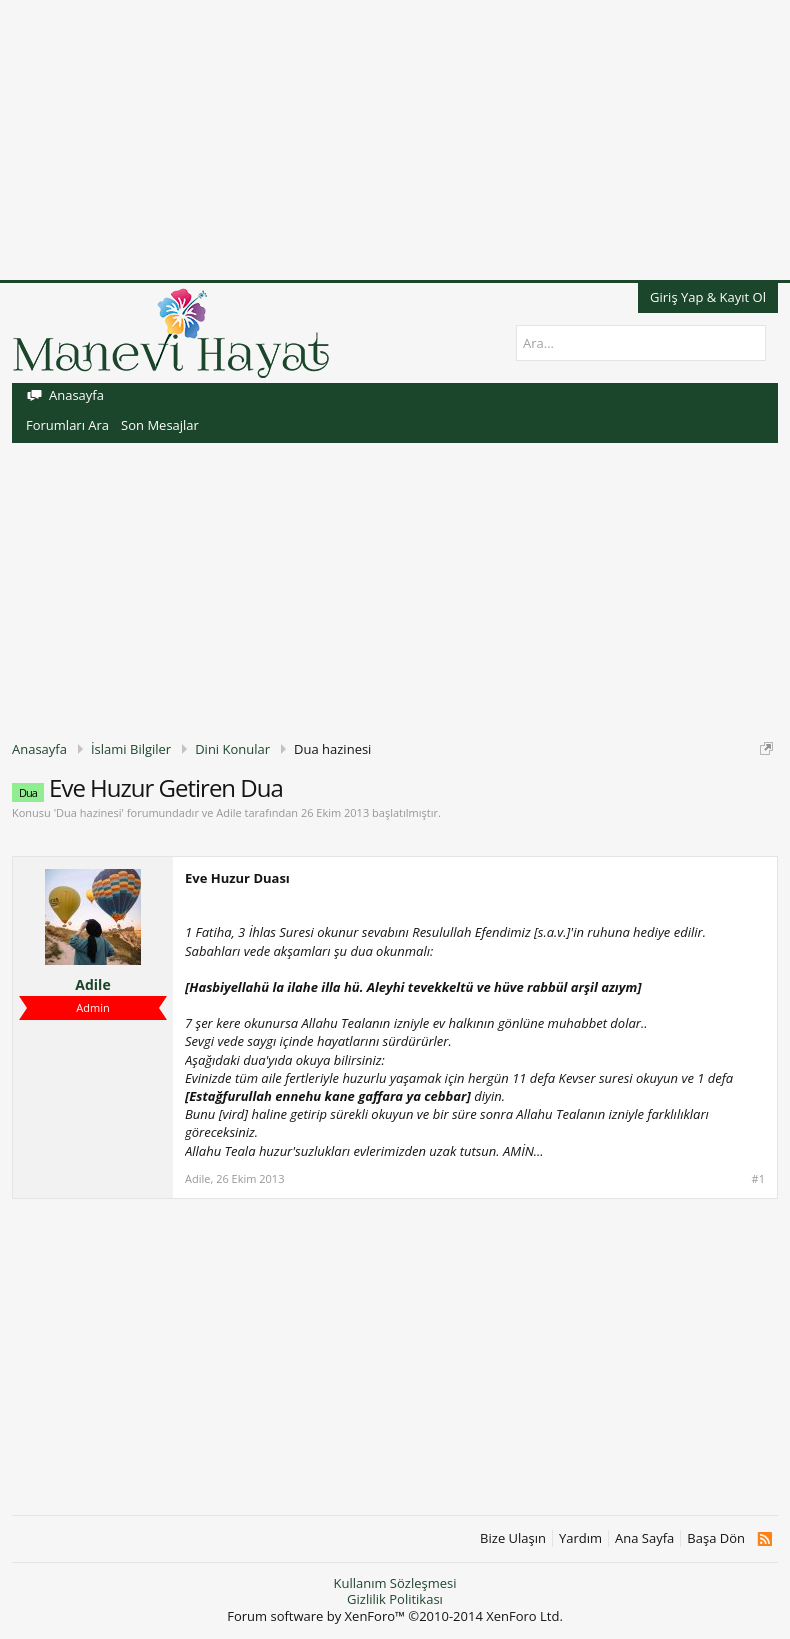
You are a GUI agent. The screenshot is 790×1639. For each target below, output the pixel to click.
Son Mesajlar (160, 425)
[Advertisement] (395, 140)
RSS (764, 1539)
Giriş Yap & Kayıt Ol (708, 297)
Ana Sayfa (644, 1538)
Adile (228, 812)
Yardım (580, 1538)
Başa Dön (716, 1538)
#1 (758, 1179)
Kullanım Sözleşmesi (394, 1583)
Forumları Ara (67, 425)
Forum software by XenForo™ (395, 1616)
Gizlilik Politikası (395, 1599)
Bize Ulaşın (513, 1538)
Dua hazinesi (88, 812)
